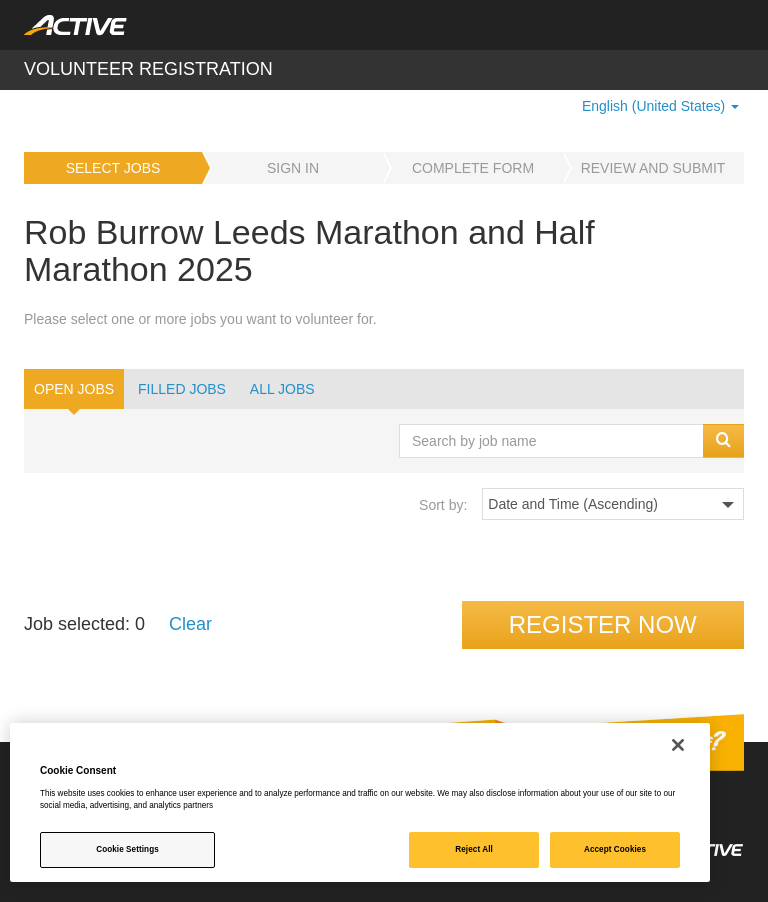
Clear (190, 624)
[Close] (678, 745)
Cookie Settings (127, 849)
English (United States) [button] (660, 106)
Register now (603, 624)
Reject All (474, 849)
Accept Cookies (615, 849)
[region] (360, 802)
